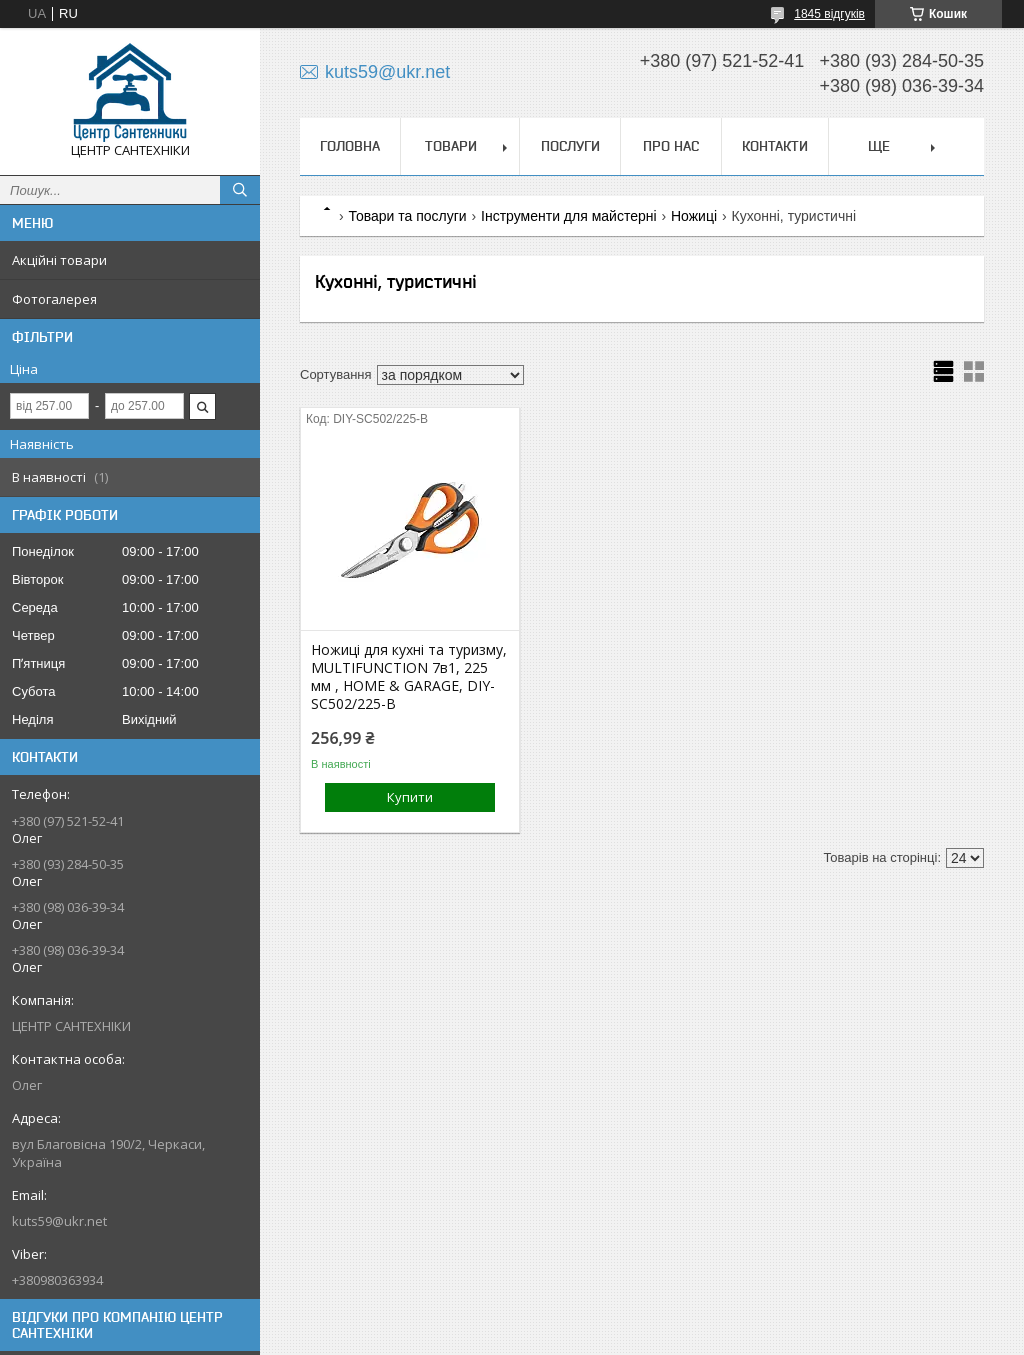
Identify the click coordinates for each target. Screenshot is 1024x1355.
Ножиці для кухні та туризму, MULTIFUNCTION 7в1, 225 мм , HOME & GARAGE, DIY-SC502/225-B (409, 677)
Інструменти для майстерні (568, 216)
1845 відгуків (829, 14)
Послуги (570, 146)
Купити (410, 797)
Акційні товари (59, 260)
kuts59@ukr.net (59, 1221)
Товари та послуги (407, 216)
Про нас (671, 146)
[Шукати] (240, 190)
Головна (350, 146)
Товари (451, 146)
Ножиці (694, 216)
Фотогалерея (54, 299)
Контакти (775, 146)
